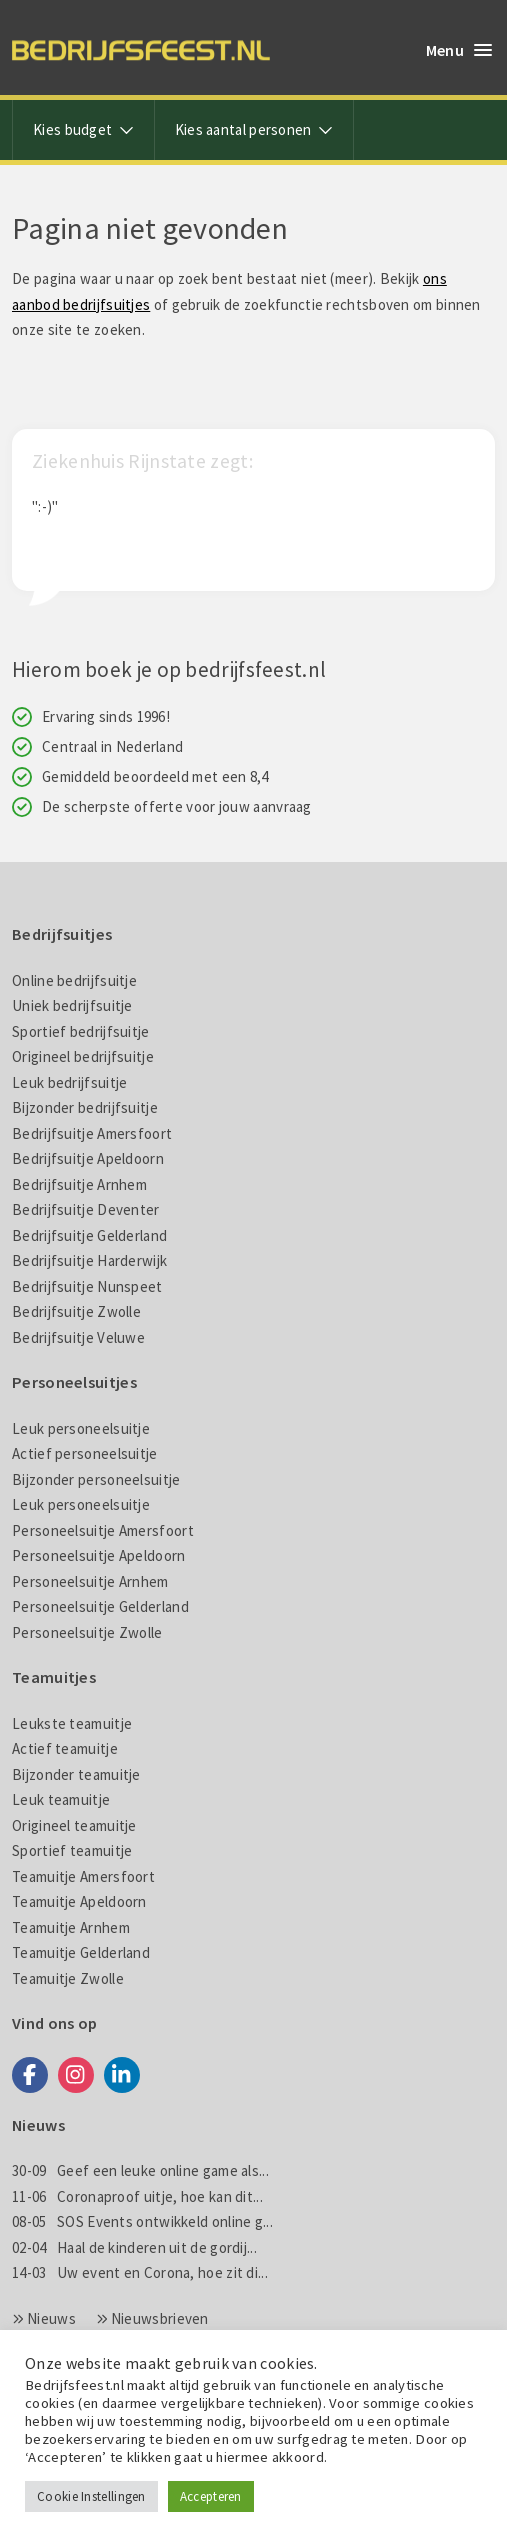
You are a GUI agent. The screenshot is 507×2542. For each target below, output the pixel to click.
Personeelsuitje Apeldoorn (99, 1555)
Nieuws (51, 2318)
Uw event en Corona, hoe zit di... (140, 2272)
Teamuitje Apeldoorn (79, 1901)
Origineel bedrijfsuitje (83, 1056)
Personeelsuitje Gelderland (100, 1606)
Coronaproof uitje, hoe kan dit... (137, 2196)
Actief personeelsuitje (85, 1453)
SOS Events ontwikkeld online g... (142, 2221)
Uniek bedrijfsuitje (72, 1005)
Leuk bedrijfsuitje (69, 1082)
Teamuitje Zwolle (68, 1978)
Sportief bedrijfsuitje (81, 1031)
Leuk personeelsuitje (81, 1428)
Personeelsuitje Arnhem (90, 1581)
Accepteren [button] (211, 2496)
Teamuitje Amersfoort (83, 1876)
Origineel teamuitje (74, 1825)
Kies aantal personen (254, 129)
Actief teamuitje (65, 1748)
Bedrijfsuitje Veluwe (78, 1337)
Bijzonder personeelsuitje (96, 1479)
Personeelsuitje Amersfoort (103, 1530)
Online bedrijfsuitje (74, 980)
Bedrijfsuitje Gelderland (89, 1235)
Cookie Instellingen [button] (91, 2496)
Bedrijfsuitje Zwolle (76, 1311)
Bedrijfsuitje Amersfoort (92, 1133)
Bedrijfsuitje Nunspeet (87, 1286)
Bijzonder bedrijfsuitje (85, 1107)
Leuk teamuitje (61, 1799)
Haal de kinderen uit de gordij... (134, 2247)
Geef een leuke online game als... (140, 2170)
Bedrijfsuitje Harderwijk (89, 1260)
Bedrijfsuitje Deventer (86, 1209)
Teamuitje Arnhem (71, 1927)
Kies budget (83, 129)
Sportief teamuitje (72, 1850)
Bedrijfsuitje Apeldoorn (88, 1158)
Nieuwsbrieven (160, 2318)
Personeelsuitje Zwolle (87, 1632)
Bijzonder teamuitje (76, 1774)
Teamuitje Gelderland (81, 1952)
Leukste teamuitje (72, 1723)
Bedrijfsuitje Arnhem (79, 1184)
